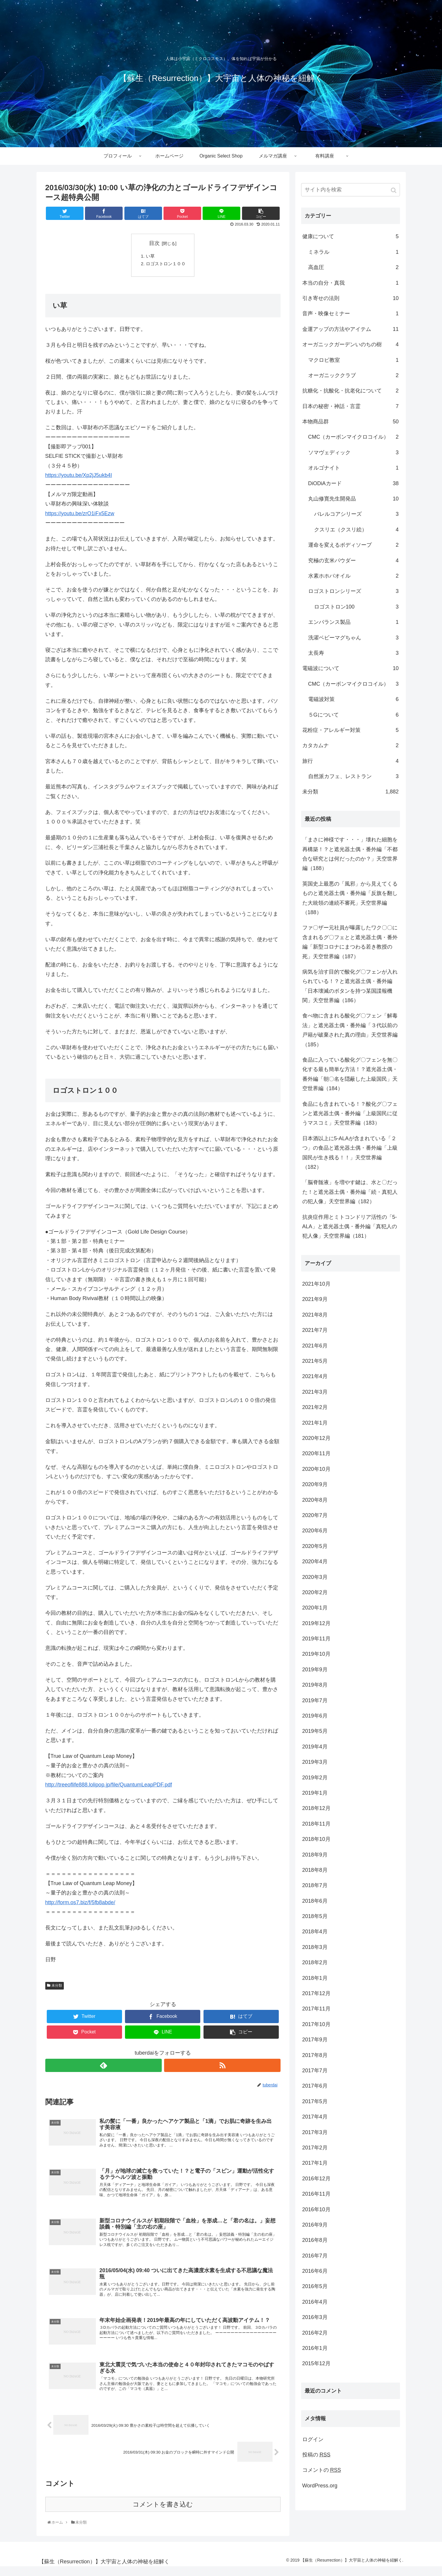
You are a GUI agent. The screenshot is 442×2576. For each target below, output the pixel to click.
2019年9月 (315, 1669)
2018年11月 (316, 1824)
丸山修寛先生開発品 (353, 498)
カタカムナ (350, 745)
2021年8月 (315, 1315)
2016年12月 (316, 2179)
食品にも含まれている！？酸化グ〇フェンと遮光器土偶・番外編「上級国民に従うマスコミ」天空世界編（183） (350, 1113)
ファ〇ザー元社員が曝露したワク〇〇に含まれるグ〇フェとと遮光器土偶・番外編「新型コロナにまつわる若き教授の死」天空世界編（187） (350, 942)
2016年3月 (315, 2317)
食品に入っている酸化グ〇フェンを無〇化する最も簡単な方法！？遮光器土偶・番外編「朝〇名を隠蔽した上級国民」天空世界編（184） (350, 1074)
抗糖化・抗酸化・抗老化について (350, 390)
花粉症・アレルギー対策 (350, 730)
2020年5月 (315, 1546)
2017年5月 (315, 2101)
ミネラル (353, 252)
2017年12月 (316, 1993)
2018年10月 (316, 1839)
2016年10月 (316, 2209)
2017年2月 (315, 2148)
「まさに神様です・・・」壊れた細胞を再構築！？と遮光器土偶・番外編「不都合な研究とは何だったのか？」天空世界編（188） (350, 854)
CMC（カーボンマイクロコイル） (353, 437)
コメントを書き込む (163, 2513)
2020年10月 (316, 1469)
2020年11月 (316, 1453)
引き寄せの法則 (350, 298)
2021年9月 (315, 1299)
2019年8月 (315, 1685)
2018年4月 (315, 1932)
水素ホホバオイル (353, 576)
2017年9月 (315, 2040)
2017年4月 (315, 2117)
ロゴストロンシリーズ (353, 591)
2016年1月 (315, 2348)
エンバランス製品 (353, 622)
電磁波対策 (353, 699)
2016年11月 (316, 2194)
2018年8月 (315, 1870)
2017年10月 (316, 2024)
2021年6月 (315, 1346)
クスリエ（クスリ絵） (356, 529)
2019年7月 (315, 1700)
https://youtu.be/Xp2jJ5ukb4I (78, 477)
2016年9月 (315, 2225)
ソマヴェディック (353, 452)
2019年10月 (316, 1654)
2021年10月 (316, 1284)
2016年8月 (315, 2240)
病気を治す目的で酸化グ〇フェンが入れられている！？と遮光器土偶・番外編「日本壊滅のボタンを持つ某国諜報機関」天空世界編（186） (350, 986)
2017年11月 (316, 2009)
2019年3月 (315, 1762)
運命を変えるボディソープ (353, 545)
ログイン (312, 2439)
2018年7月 (315, 1885)
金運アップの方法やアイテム (350, 329)
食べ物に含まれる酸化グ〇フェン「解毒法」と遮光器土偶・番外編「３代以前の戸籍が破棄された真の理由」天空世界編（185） (350, 1030)
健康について (350, 236)
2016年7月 (315, 2256)
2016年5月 (315, 2286)
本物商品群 (350, 421)
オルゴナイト (353, 468)
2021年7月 (315, 1330)
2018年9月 (315, 1855)
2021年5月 (315, 1361)
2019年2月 (315, 1778)
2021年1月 (315, 1423)
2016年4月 (315, 2302)
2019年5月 (315, 1731)
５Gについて (353, 715)
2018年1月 (315, 1978)
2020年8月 (315, 1500)
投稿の (316, 2455)
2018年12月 (316, 1808)
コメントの (321, 2470)
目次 (154, 243)
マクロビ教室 (353, 360)
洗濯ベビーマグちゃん (353, 637)
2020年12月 (316, 1438)
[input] (350, 189)
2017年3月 (315, 2132)
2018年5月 (315, 1916)
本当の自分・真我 (350, 283)
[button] (394, 190)
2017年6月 (315, 2086)
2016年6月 (315, 2271)
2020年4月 (315, 1561)
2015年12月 (316, 2363)
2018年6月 (315, 1901)
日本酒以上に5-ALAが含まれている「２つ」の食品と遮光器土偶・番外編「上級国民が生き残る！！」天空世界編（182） (350, 1153)
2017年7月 (315, 2070)
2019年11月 (316, 1639)
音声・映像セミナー (350, 313)
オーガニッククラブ (353, 375)
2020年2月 (315, 1592)
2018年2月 (315, 1962)
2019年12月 (316, 1623)
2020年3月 (315, 1577)
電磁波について (350, 668)
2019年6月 (315, 1716)
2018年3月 (315, 1947)
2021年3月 (315, 1392)
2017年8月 (315, 2055)
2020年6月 (315, 1531)
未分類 (56, 1987)
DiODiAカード (353, 483)
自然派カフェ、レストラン (353, 776)
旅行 (350, 761)
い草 (149, 256)
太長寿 (353, 653)
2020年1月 (315, 1608)
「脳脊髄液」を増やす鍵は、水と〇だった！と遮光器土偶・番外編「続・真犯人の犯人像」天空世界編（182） (350, 1191)
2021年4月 (315, 1376)
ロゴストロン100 (356, 606)
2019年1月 (315, 1793)
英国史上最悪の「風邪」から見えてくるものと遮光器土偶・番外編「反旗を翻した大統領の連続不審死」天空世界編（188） (350, 898)
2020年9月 (315, 1484)
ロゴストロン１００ (166, 265)
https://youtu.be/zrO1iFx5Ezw (79, 515)
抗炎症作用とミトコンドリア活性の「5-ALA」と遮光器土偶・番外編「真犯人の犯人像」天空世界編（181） (349, 1226)
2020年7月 (315, 1515)
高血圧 (353, 267)
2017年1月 (315, 2163)
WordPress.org (320, 2486)
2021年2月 (315, 1407)
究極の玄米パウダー (353, 560)
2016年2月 (315, 2333)
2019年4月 (315, 1747)
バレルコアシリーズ (356, 514)
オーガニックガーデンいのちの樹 (350, 344)
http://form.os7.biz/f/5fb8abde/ (80, 1904)
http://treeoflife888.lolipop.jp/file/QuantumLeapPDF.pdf (108, 1786)
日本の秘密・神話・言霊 (350, 406)
